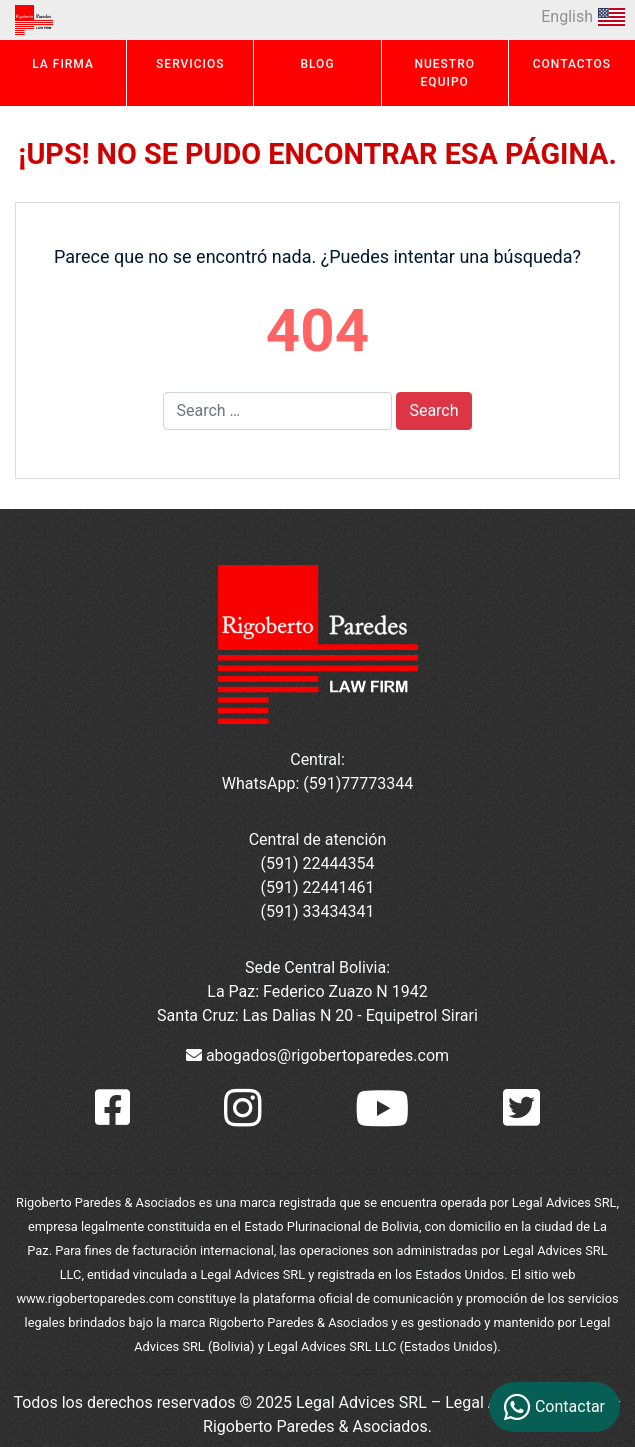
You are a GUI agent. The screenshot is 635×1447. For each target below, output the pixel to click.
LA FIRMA (63, 64)
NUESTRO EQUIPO (444, 73)
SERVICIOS (190, 64)
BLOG (317, 64)
